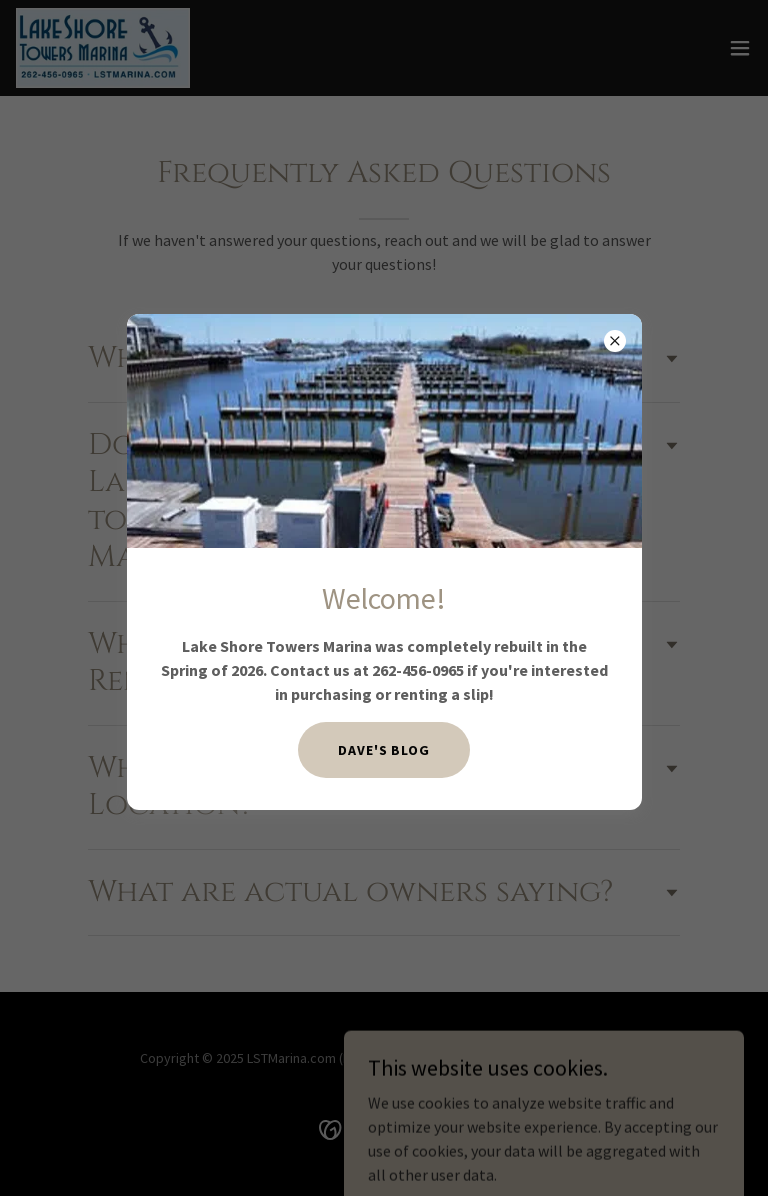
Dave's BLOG (384, 750)
